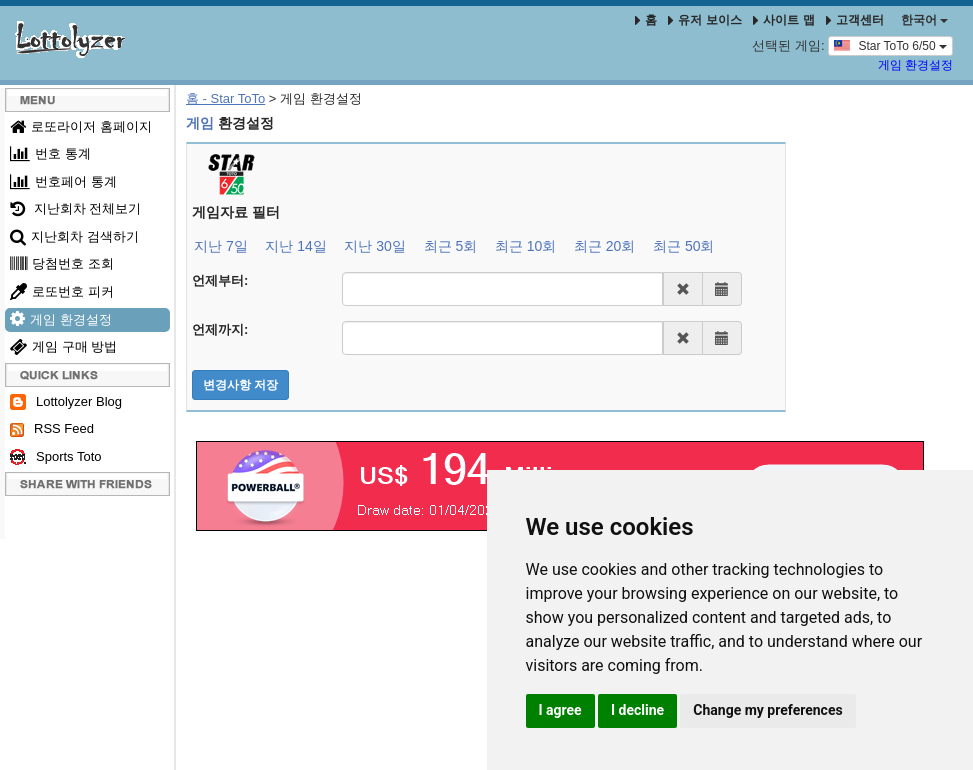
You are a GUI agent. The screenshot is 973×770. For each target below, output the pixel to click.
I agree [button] (560, 710)
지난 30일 (374, 246)
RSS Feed (52, 429)
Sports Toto (56, 457)
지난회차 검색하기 (74, 236)
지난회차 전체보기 (75, 208)
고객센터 (855, 20)
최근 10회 (525, 246)
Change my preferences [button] (767, 710)
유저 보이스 (704, 20)
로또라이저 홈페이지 (81, 126)
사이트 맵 (785, 20)
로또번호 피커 (62, 291)
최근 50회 (683, 246)
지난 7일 (221, 246)
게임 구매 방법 (63, 346)
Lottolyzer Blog (66, 402)
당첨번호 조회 (62, 263)
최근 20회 (604, 246)
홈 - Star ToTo (225, 98)
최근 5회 (451, 246)
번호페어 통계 (63, 181)
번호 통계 (50, 153)
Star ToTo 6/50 (890, 45)
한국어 (924, 20)
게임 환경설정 (915, 65)
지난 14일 (295, 246)
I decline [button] (637, 710)
